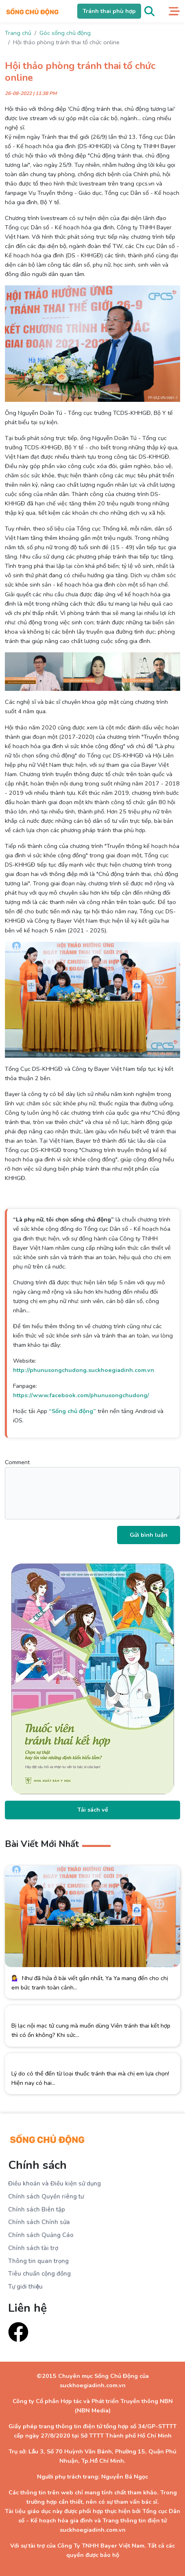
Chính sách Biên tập (36, 2209)
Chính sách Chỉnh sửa (39, 2222)
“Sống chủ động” (72, 1411)
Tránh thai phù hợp (109, 11)
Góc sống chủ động (65, 33)
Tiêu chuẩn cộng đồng (39, 2274)
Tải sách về (92, 1810)
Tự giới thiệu (25, 2287)
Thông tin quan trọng (38, 2261)
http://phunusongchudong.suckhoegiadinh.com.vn (83, 1370)
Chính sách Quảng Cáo (41, 2235)
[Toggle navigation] (174, 11)
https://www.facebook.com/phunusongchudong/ (81, 1395)
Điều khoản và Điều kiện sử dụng (54, 2183)
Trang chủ (18, 33)
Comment (92, 1488)
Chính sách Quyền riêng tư (46, 2196)
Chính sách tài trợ (33, 2248)
